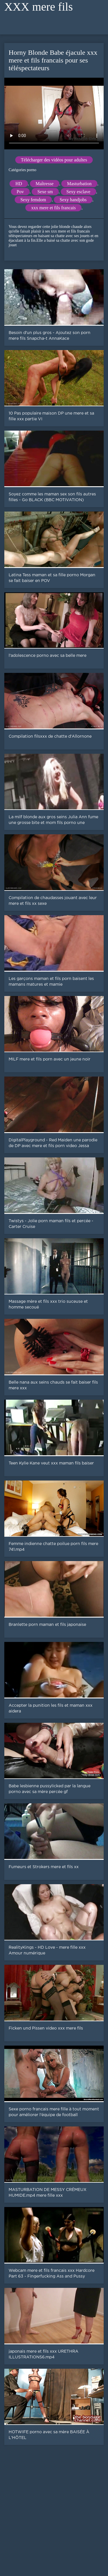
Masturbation (79, 183)
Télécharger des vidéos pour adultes (54, 159)
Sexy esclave (78, 191)
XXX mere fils (38, 6)
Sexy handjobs (73, 199)
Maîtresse (45, 183)
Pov (20, 191)
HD (18, 183)
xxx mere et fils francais (53, 207)
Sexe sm (45, 191)
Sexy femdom (33, 199)
